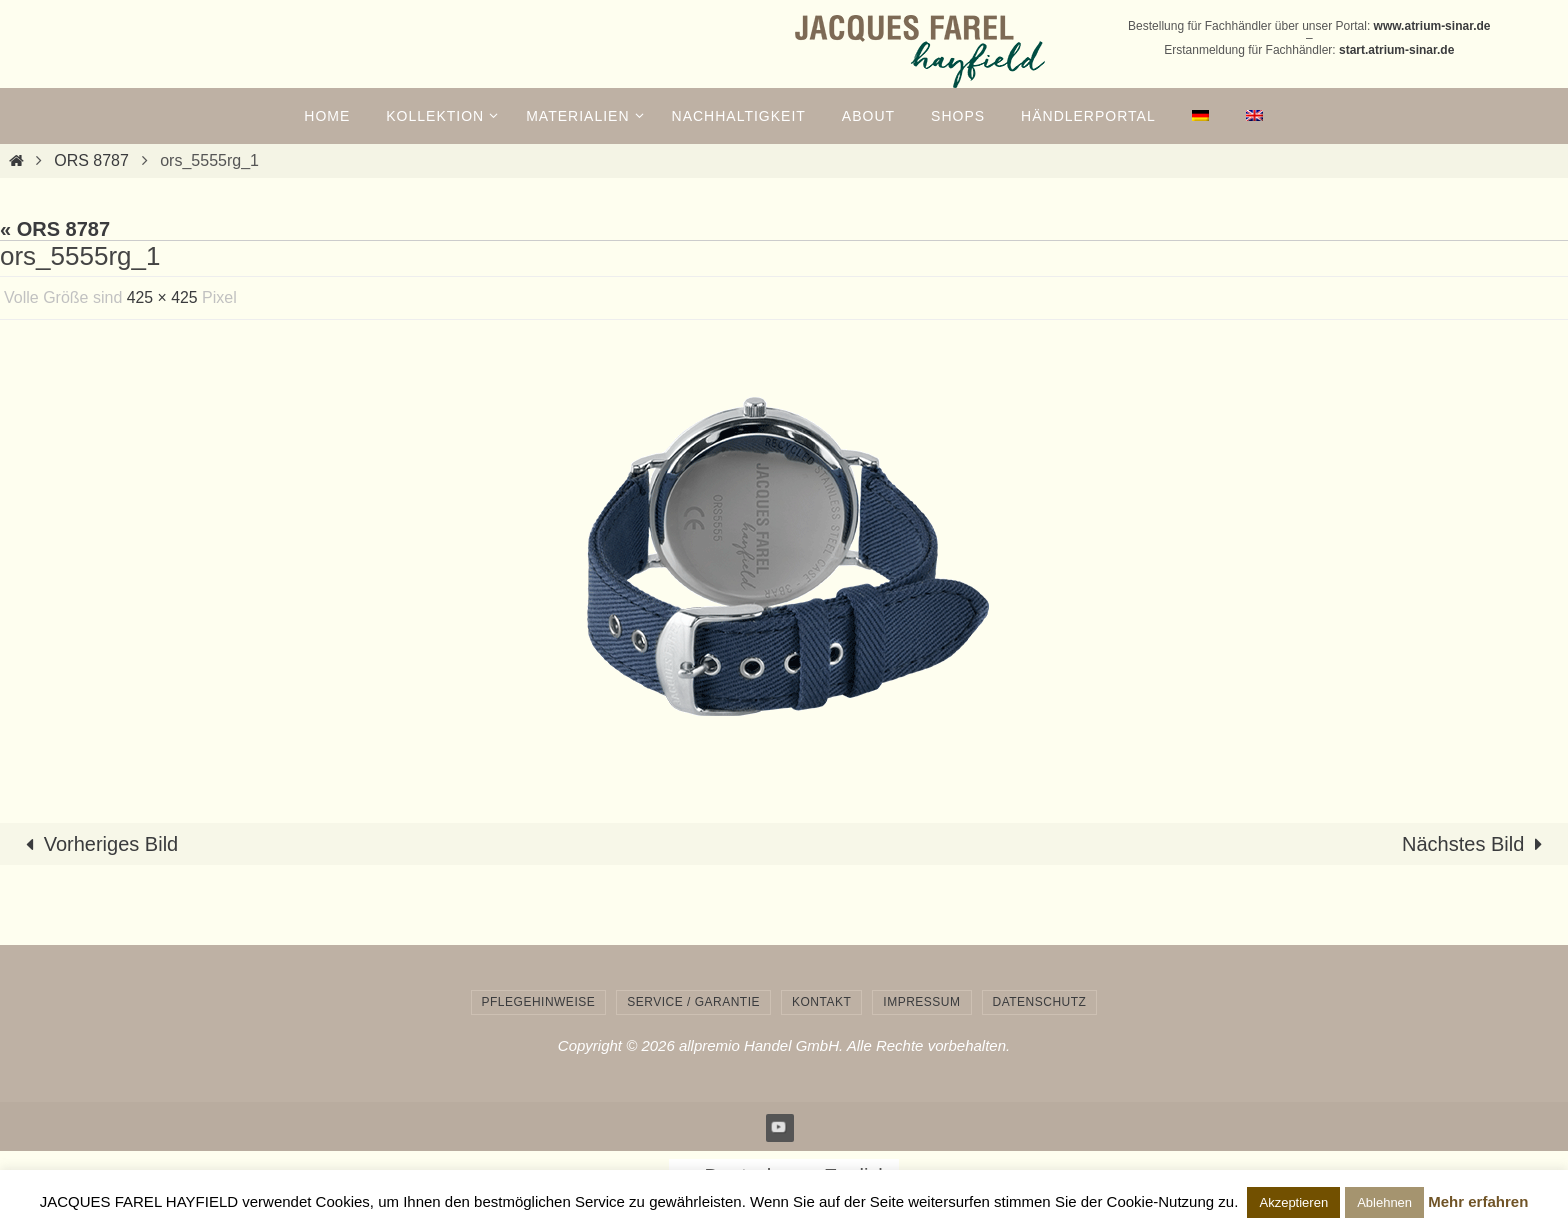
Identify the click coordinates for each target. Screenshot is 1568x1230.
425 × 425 (163, 297)
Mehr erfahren (1478, 1201)
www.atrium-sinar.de (1432, 26)
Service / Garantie (693, 1002)
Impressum (921, 1002)
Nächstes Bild (1477, 844)
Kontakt (821, 1002)
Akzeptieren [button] (1293, 1202)
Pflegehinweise (539, 1002)
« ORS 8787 (55, 229)
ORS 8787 (91, 160)
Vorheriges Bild (97, 844)
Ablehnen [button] (1384, 1202)
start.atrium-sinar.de (1396, 50)
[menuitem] (1201, 116)
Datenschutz (1040, 1002)
